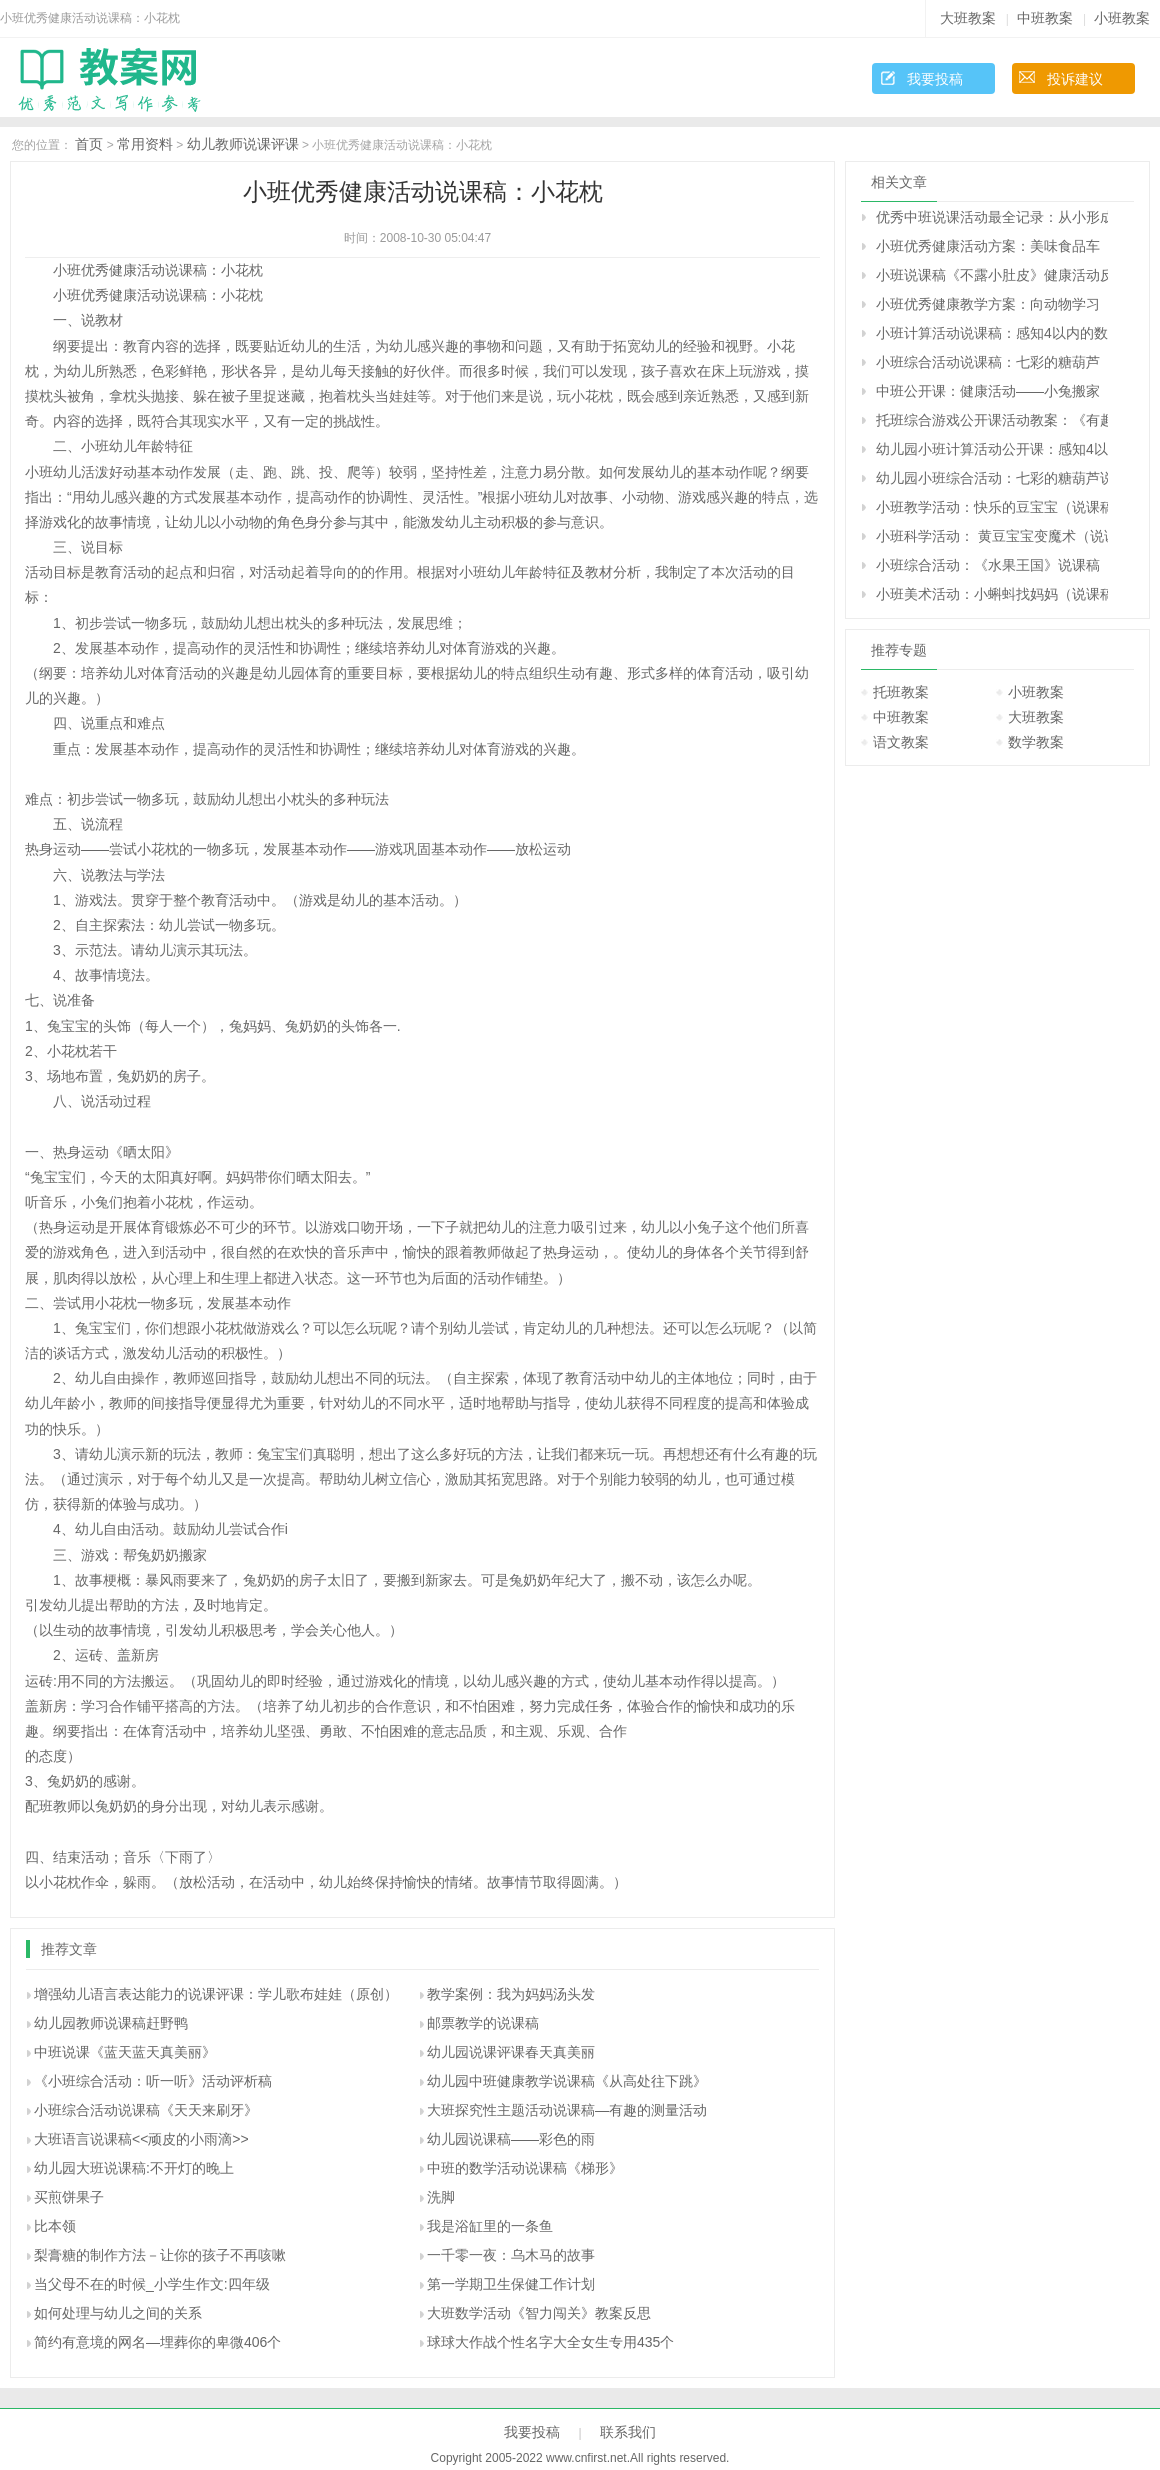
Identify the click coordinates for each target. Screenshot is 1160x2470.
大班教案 (968, 18)
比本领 (55, 2226)
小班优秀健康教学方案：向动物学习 (988, 304)
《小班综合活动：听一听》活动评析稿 (153, 2081)
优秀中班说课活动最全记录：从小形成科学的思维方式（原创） (992, 217)
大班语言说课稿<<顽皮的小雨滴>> (141, 2139)
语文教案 (901, 742)
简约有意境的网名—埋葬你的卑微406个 (157, 2342)
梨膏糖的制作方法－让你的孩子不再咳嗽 (160, 2255)
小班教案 (1122, 18)
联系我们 (628, 2432)
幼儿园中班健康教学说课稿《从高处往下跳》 (567, 2081)
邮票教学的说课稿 (483, 2023)
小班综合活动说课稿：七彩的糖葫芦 (988, 362)
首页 (89, 144)
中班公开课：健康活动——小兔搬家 (988, 391)
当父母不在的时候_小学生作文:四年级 (152, 2284)
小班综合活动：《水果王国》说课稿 (988, 565)
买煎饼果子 (69, 2197)
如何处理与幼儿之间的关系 (118, 2313)
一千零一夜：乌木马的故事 (511, 2255)
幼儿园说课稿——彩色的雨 (511, 2139)
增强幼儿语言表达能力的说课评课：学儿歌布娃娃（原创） (216, 1994)
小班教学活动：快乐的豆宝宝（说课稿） (992, 507)
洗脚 (441, 2197)
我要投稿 (935, 79)
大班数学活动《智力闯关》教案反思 (539, 2313)
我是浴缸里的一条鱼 (490, 2226)
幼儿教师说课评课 (243, 144)
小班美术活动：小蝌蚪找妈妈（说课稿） (992, 594)
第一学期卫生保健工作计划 (511, 2284)
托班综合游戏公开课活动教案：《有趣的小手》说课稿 (992, 420)
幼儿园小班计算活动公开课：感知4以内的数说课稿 (992, 449)
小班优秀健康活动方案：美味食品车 (988, 246)
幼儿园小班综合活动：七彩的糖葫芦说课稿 (992, 478)
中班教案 (1045, 18)
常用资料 (145, 144)
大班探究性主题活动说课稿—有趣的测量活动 (567, 2110)
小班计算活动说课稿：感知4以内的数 (992, 333)
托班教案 (901, 692)
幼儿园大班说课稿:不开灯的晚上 (134, 2168)
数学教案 (1036, 742)
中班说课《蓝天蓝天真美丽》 (125, 2052)
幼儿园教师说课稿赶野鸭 (111, 2023)
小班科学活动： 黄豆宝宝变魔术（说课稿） (992, 536)
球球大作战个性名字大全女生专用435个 (550, 2342)
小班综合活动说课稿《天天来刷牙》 (146, 2110)
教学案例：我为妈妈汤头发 (511, 1994)
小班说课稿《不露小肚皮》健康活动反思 (992, 275)
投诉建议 (1075, 79)
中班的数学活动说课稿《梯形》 (525, 2168)
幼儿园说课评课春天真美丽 (511, 2052)
